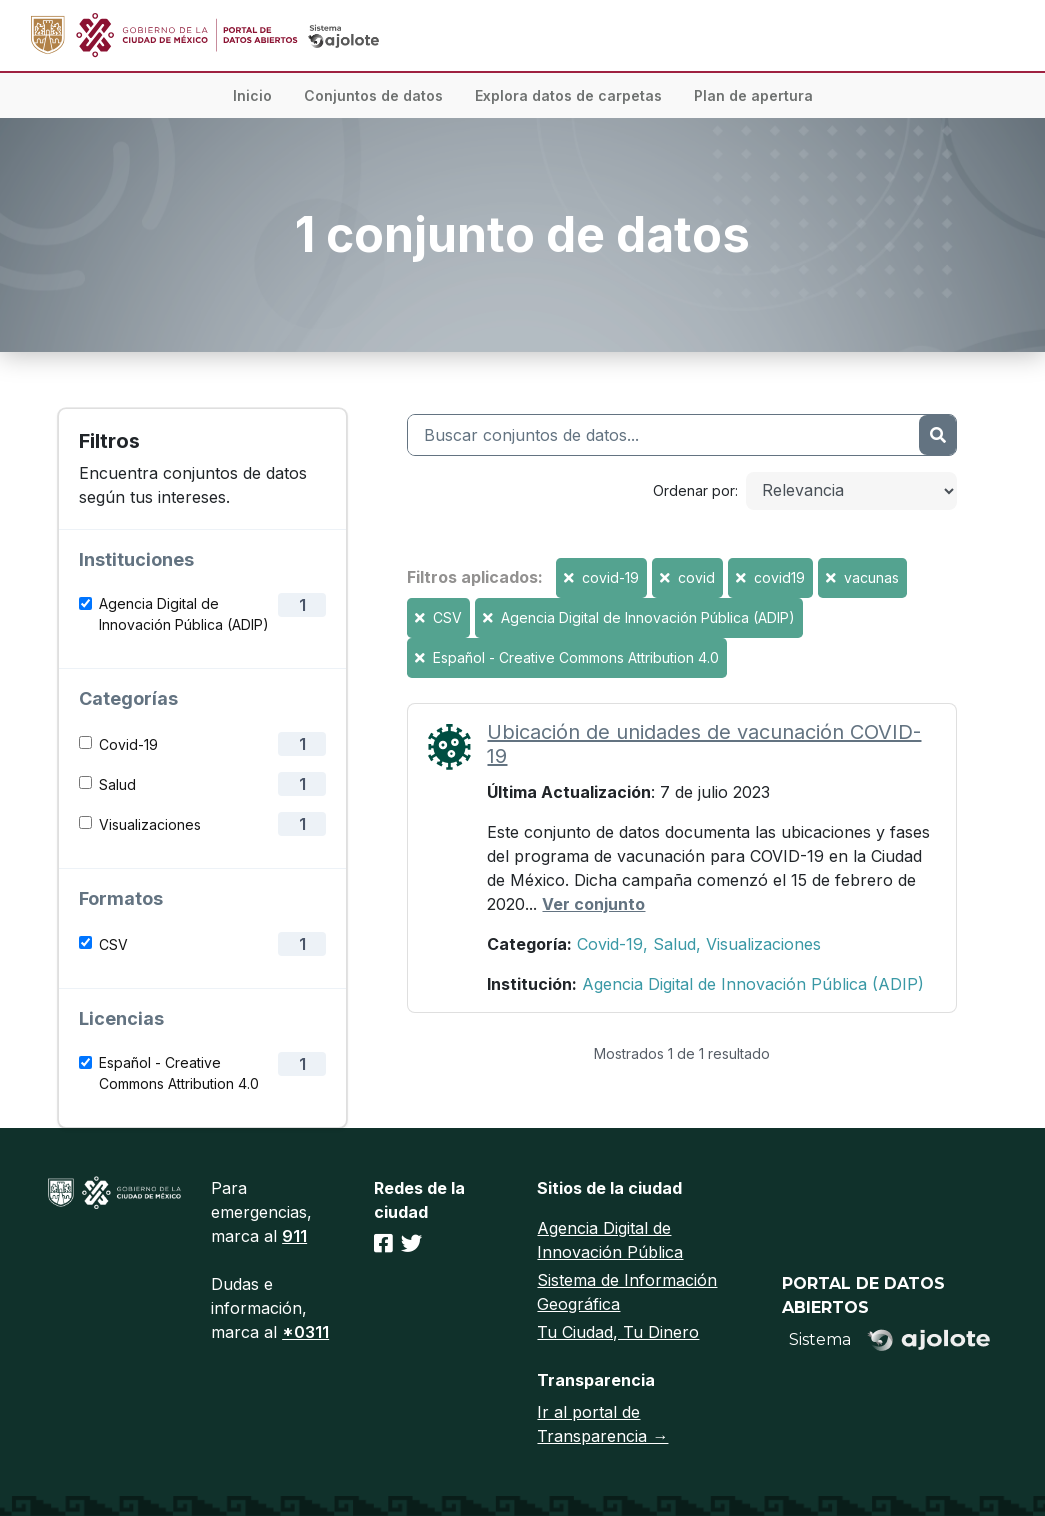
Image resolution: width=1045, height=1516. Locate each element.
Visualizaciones (150, 824)
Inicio (252, 95)
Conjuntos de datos (373, 95)
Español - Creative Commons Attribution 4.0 (179, 1073)
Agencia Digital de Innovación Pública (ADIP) (184, 614)
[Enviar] (938, 435)
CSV (113, 944)
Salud (117, 784)
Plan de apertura (753, 95)
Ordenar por (694, 490)
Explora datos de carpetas (568, 95)
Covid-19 (128, 744)
